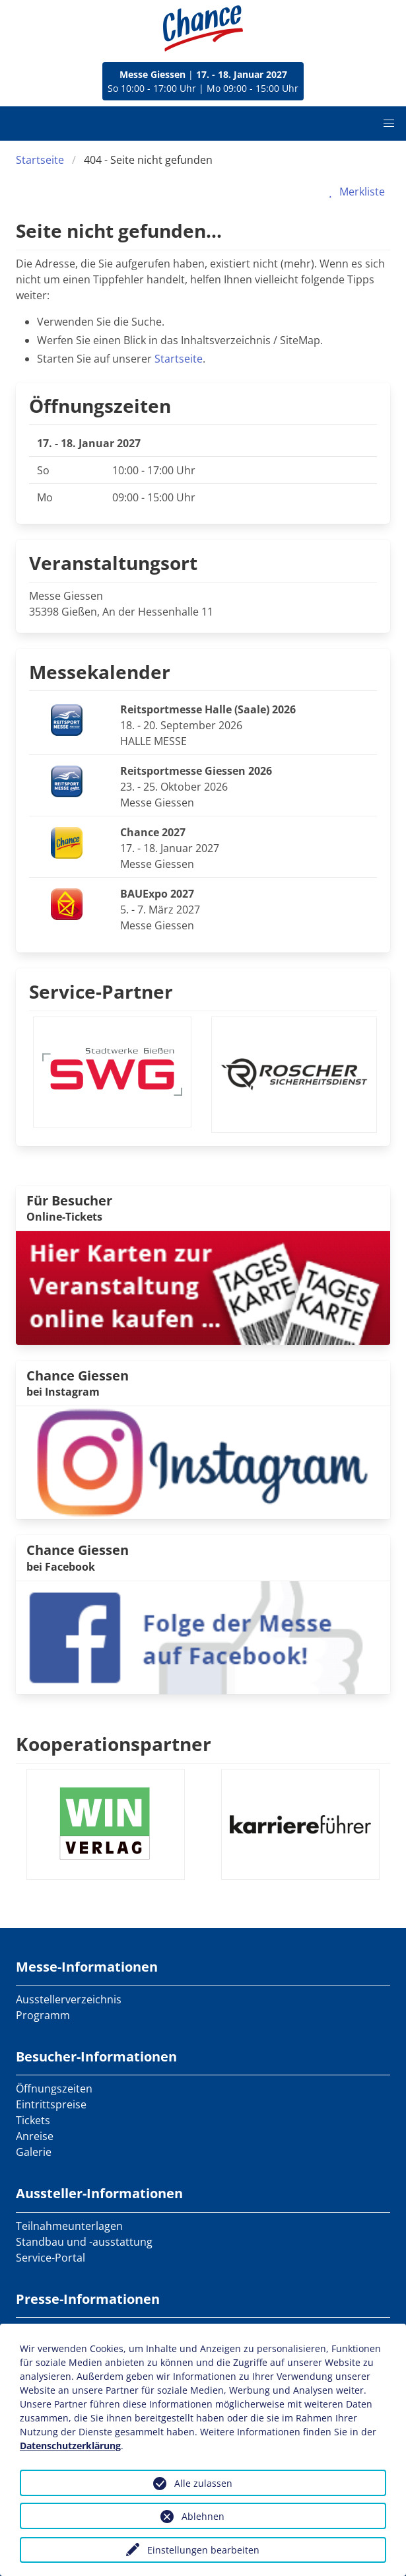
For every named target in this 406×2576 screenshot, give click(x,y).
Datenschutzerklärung (70, 2445)
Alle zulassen (203, 2483)
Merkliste (354, 191)
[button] (389, 123)
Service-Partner (101, 991)
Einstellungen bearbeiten (203, 2550)
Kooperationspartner (113, 1743)
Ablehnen (203, 2516)
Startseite (40, 160)
